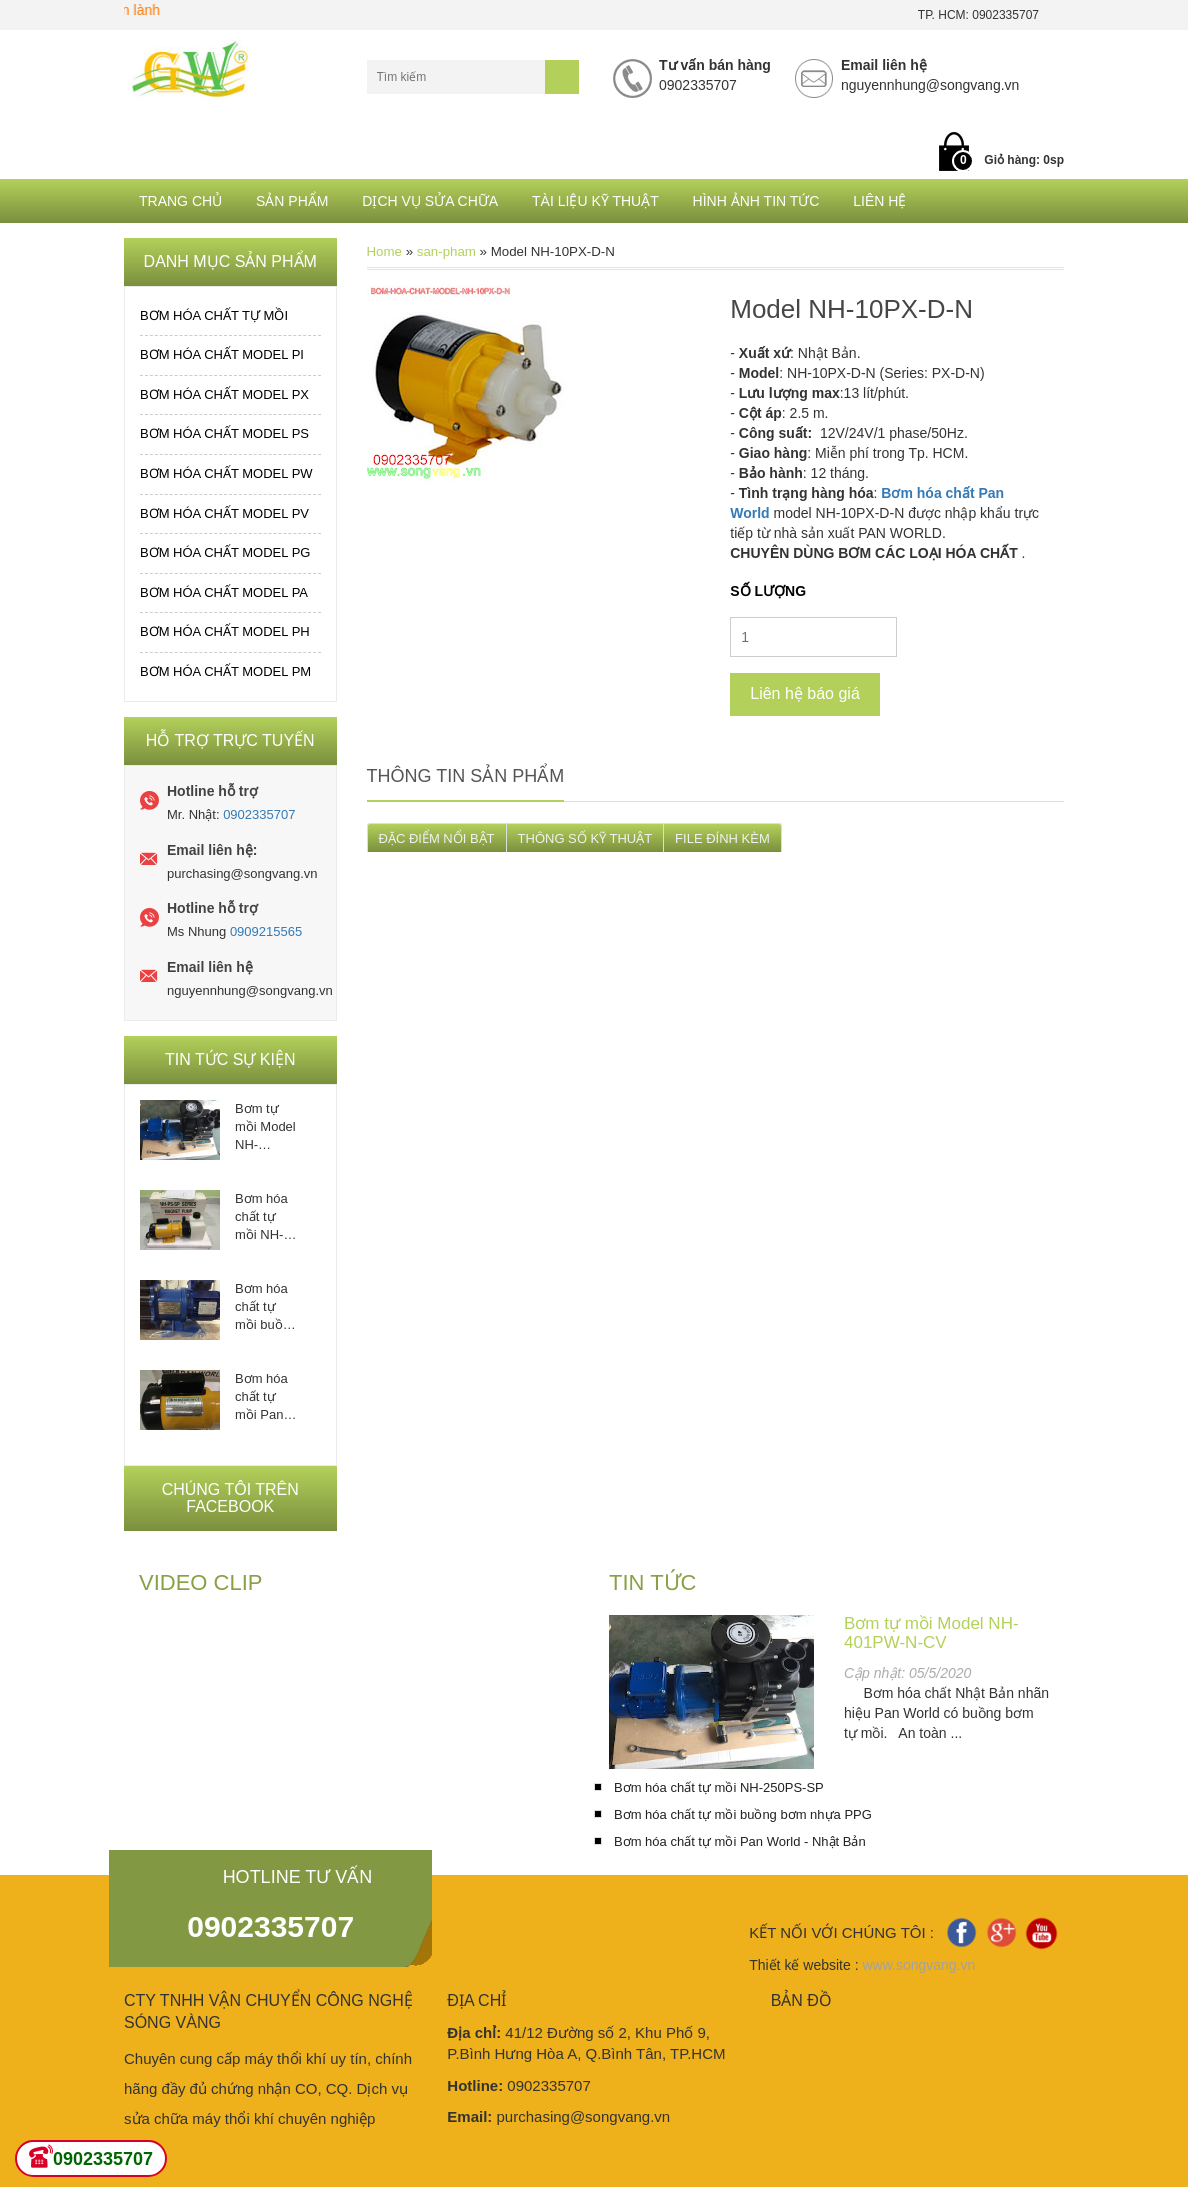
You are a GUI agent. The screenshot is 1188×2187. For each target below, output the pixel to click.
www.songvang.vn (918, 1965)
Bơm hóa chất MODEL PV (224, 513)
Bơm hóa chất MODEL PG (225, 552)
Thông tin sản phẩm (466, 776)
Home (384, 251)
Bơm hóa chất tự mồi (214, 315)
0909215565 (266, 931)
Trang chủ (180, 201)
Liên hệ (879, 201)
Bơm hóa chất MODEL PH (225, 631)
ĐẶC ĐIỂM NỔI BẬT (437, 838)
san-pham (446, 251)
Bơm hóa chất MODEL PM (225, 671)
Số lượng (768, 591)
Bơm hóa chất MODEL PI (222, 354)
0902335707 (259, 814)
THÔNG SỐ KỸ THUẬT (585, 838)
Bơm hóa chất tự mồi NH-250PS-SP (265, 1217)
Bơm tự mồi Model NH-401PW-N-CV (265, 1127)
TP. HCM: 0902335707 (978, 15)
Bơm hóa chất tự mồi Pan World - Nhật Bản (262, 1397)
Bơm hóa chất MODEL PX (224, 394)
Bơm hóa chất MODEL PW (226, 473)
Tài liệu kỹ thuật (595, 201)
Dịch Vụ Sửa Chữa (430, 201)
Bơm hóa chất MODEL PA (224, 592)
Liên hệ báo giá (805, 693)
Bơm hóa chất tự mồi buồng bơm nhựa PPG (266, 1307)
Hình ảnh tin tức (756, 201)
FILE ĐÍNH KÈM (722, 838)
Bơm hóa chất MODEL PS (224, 433)
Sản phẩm (292, 201)
